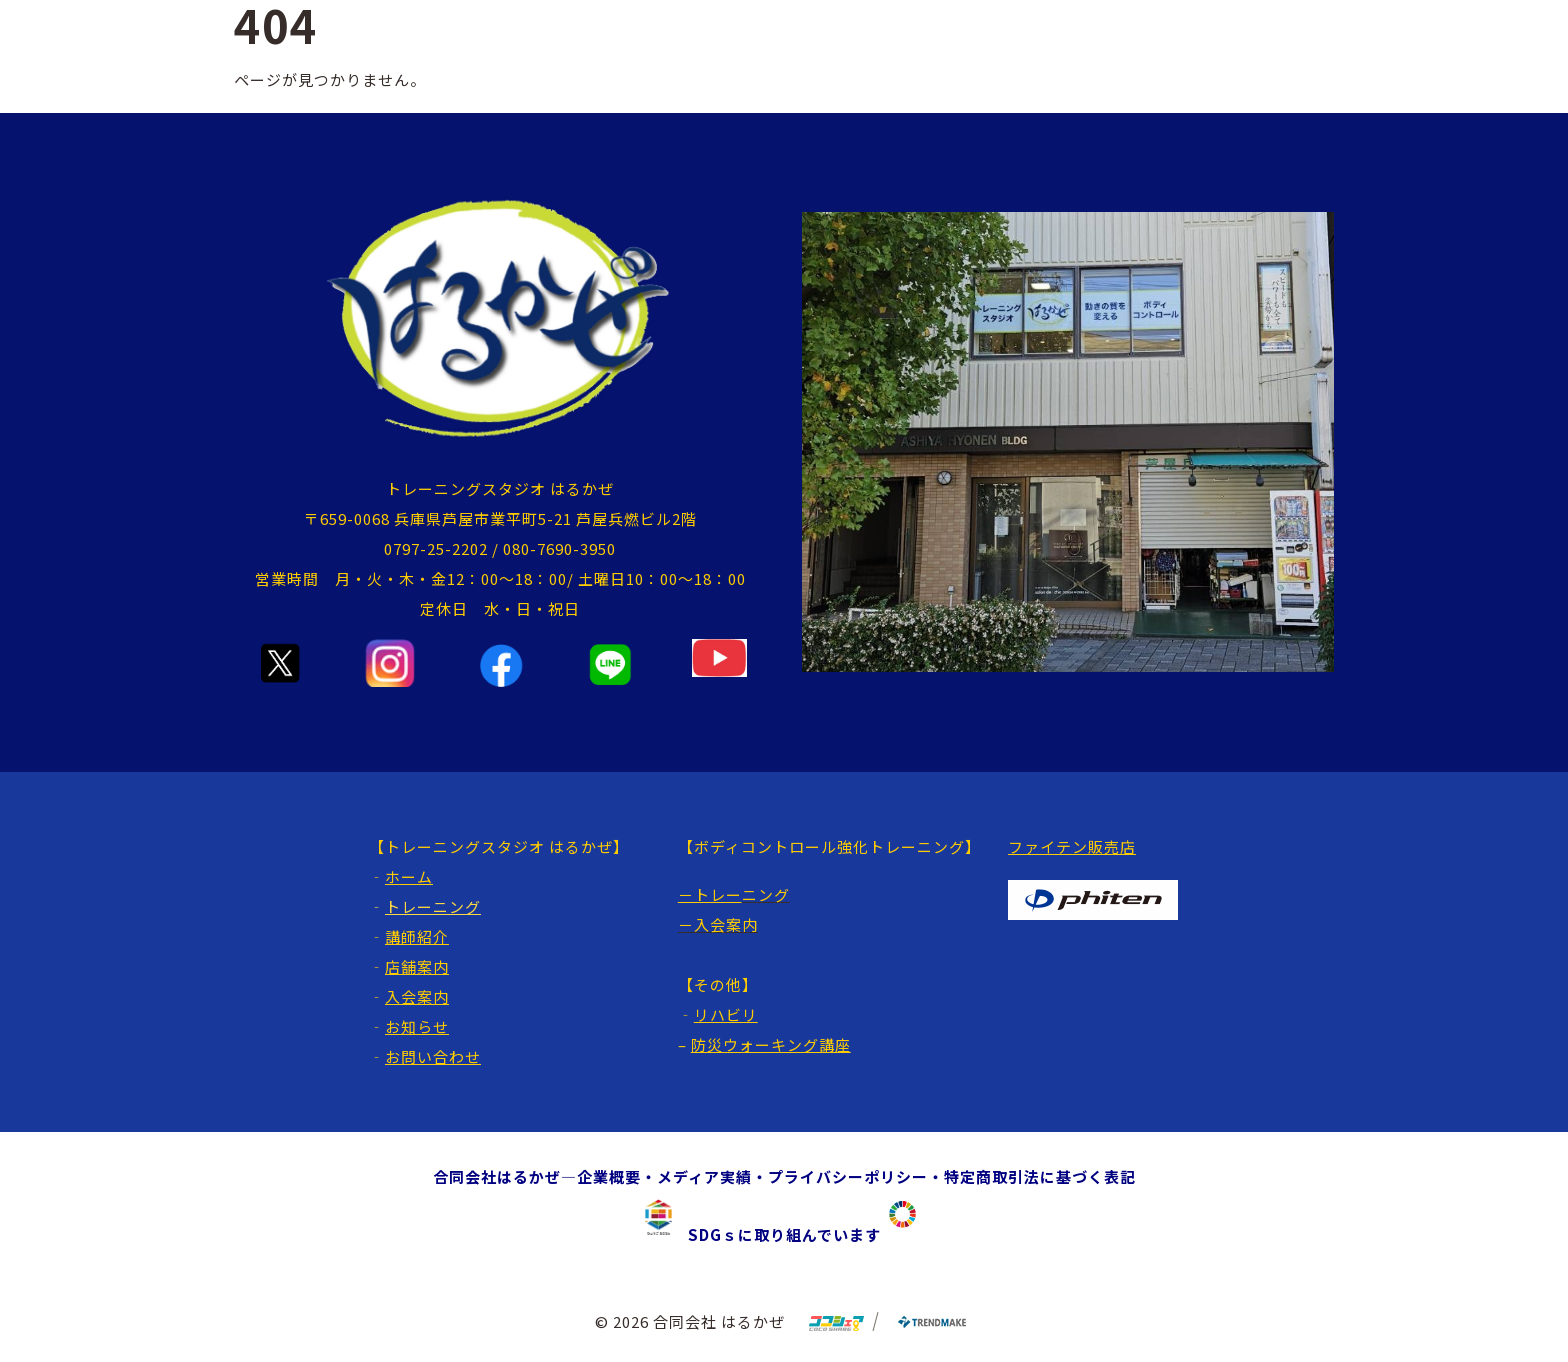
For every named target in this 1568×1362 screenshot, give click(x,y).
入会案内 (417, 996)
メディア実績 (704, 1176)
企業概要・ (617, 1176)
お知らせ (417, 1026)
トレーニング (433, 906)
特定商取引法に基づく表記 (1040, 1176)
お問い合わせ (433, 1056)
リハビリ (726, 1014)
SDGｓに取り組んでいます (776, 1234)
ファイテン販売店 (1072, 846)
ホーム (409, 876)
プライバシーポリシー (848, 1176)
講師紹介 (417, 936)
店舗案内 (417, 966)
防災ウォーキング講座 (771, 1044)
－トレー (710, 894)
